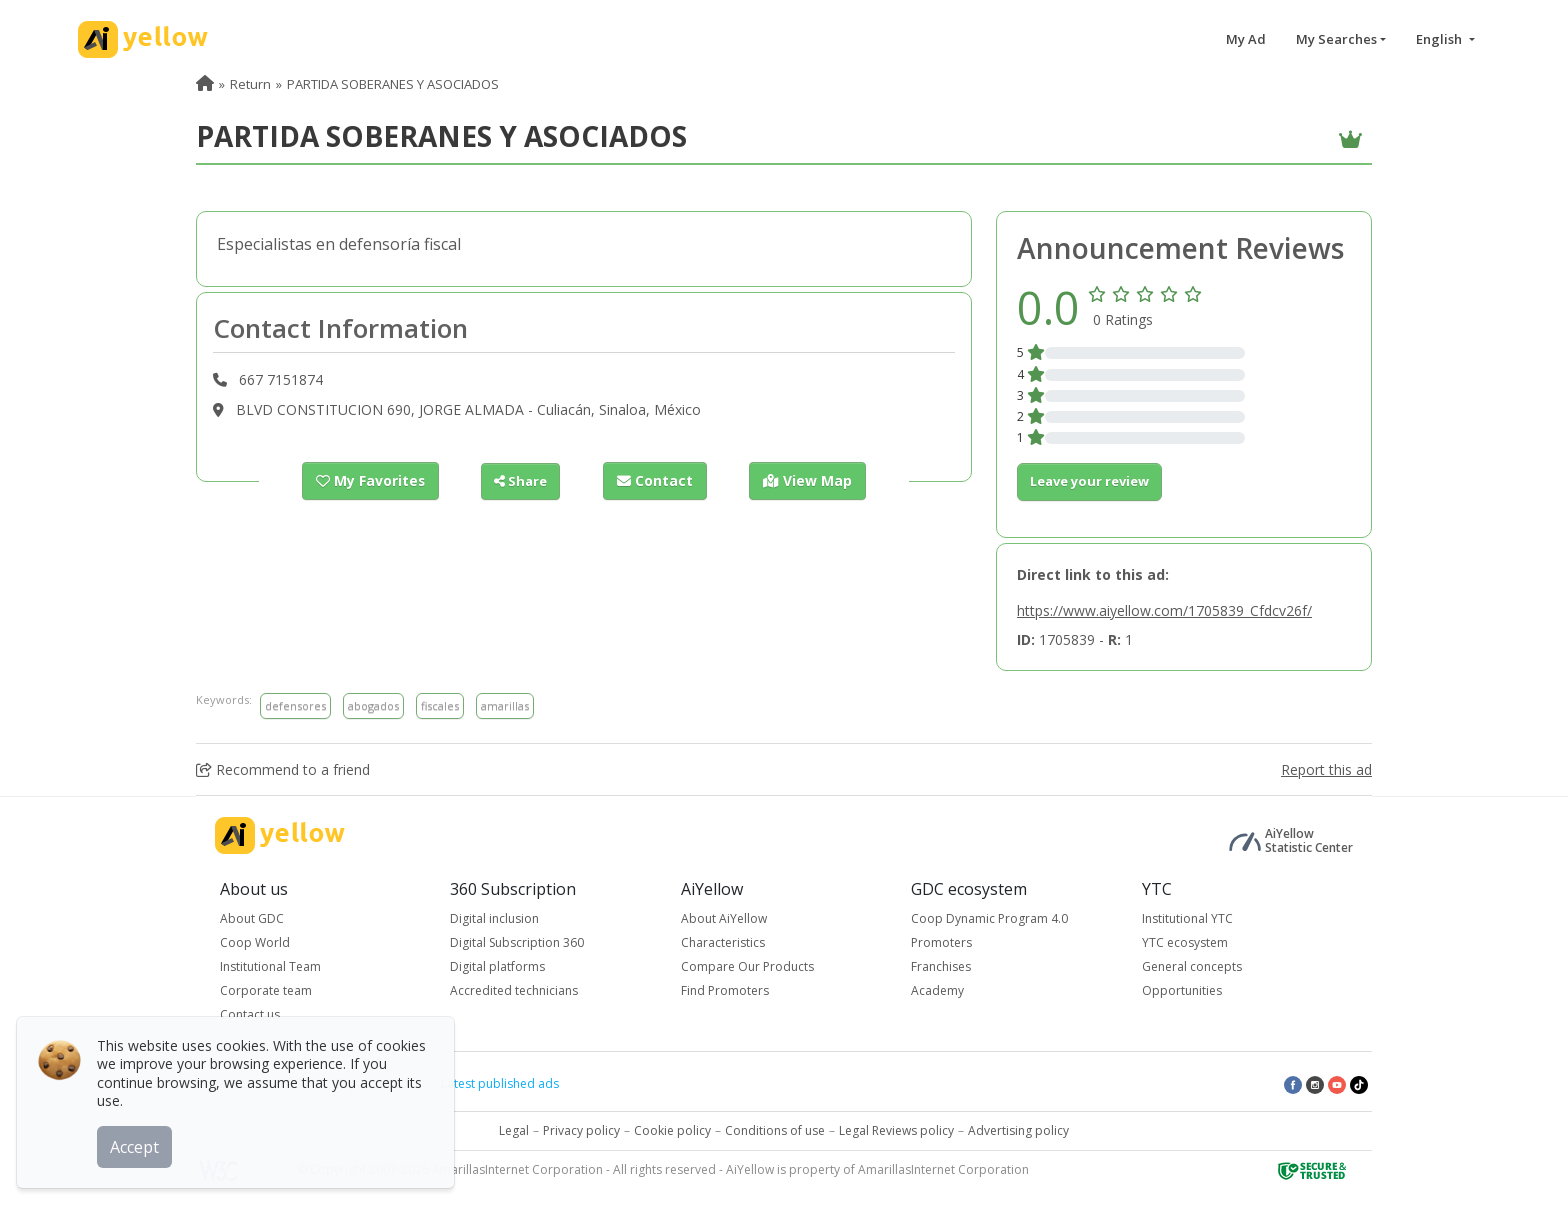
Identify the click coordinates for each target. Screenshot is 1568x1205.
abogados (373, 705)
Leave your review (1089, 481)
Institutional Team (270, 966)
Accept (137, 1144)
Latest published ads (500, 1083)
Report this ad (1326, 769)
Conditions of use (775, 1130)
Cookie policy (672, 1130)
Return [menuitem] (250, 84)
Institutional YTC (1187, 918)
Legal (514, 1130)
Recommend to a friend (283, 769)
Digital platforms (497, 966)
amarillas (505, 705)
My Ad (1246, 39)
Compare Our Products (747, 966)
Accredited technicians (514, 990)
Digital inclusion (494, 918)
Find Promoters (725, 990)
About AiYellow (724, 918)
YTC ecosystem (1185, 942)
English (1440, 39)
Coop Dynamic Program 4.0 (989, 918)
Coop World (255, 942)
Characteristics (723, 942)
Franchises (941, 966)
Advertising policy (1018, 1130)
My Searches (1336, 39)
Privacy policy (581, 1130)
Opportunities (1182, 990)
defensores (295, 705)
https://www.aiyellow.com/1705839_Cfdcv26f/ (1164, 610)
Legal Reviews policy (896, 1130)
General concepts (1192, 966)
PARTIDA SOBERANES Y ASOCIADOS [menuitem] (393, 84)
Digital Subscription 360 (517, 942)
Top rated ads (374, 1083)
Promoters (941, 942)
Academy (937, 990)
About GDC (252, 918)
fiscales (440, 705)
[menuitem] (205, 84)
